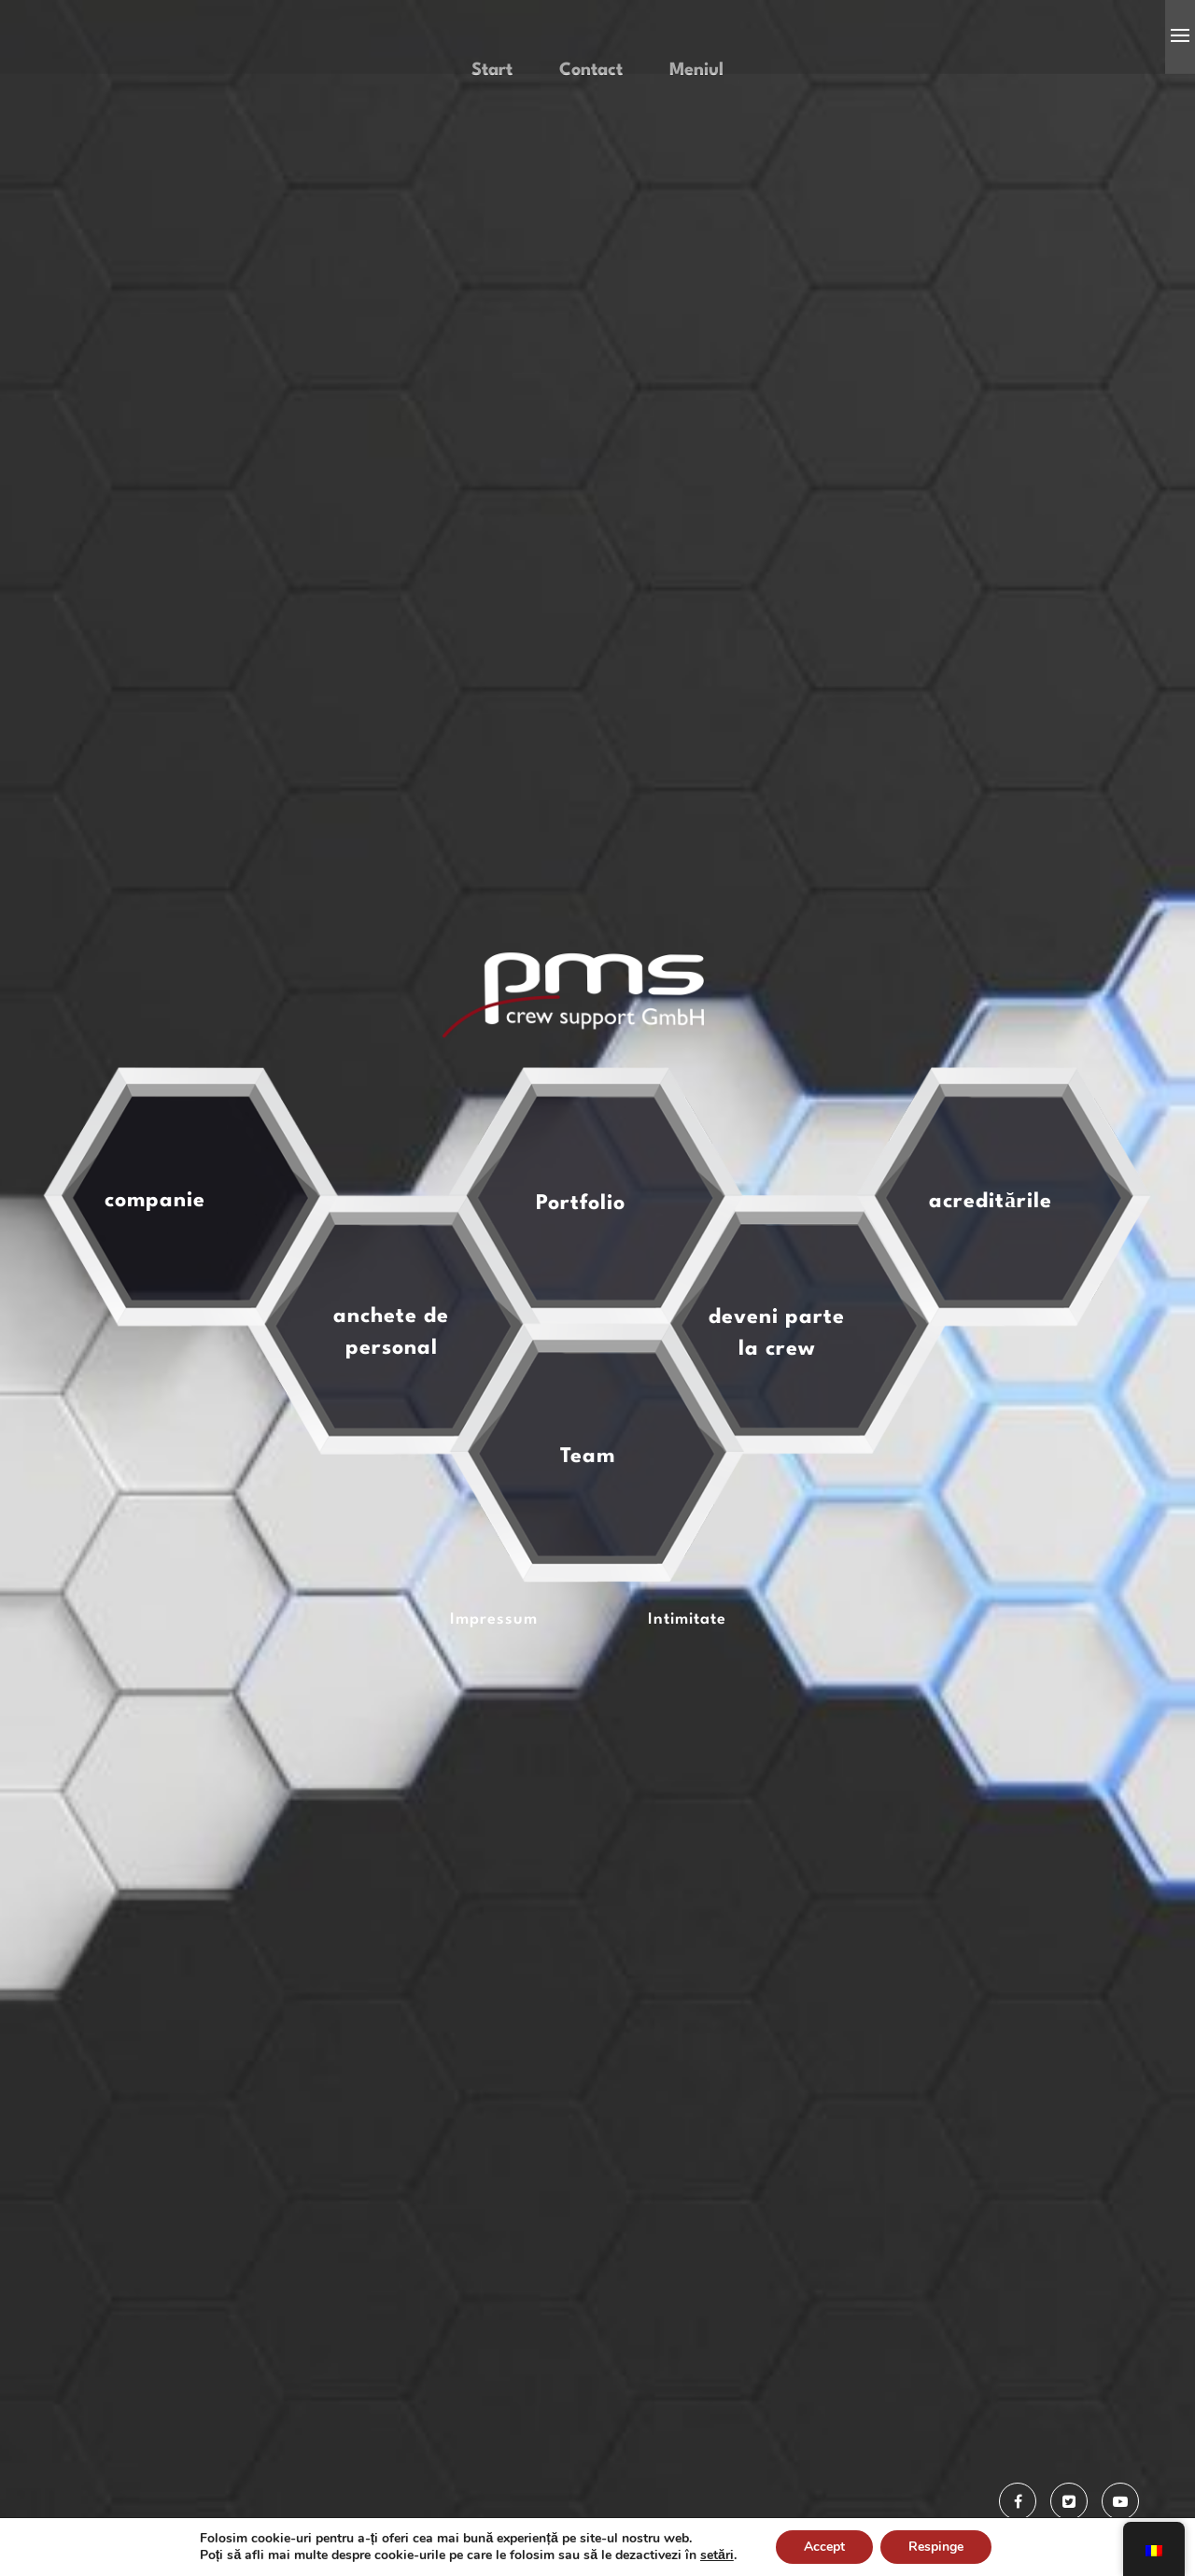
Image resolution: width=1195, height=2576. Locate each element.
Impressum (494, 1694)
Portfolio (581, 1278)
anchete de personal (391, 1407)
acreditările (990, 1276)
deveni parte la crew (777, 1408)
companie (155, 1275)
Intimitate (687, 1694)
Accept (824, 2546)
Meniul (696, 144)
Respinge (935, 2546)
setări (717, 2555)
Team (587, 1531)
